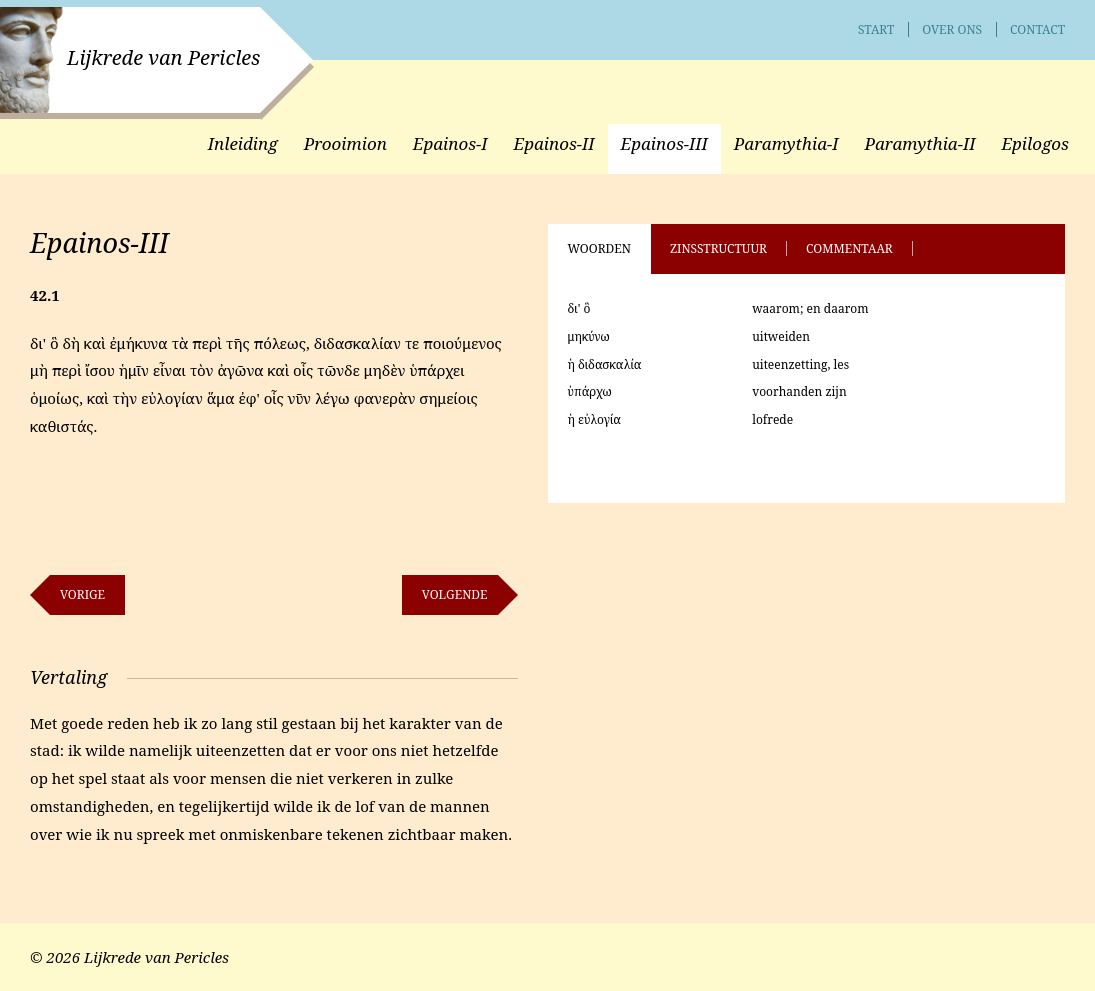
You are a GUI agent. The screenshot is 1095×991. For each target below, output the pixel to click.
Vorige (82, 594)
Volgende (455, 594)
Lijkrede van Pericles (163, 57)
